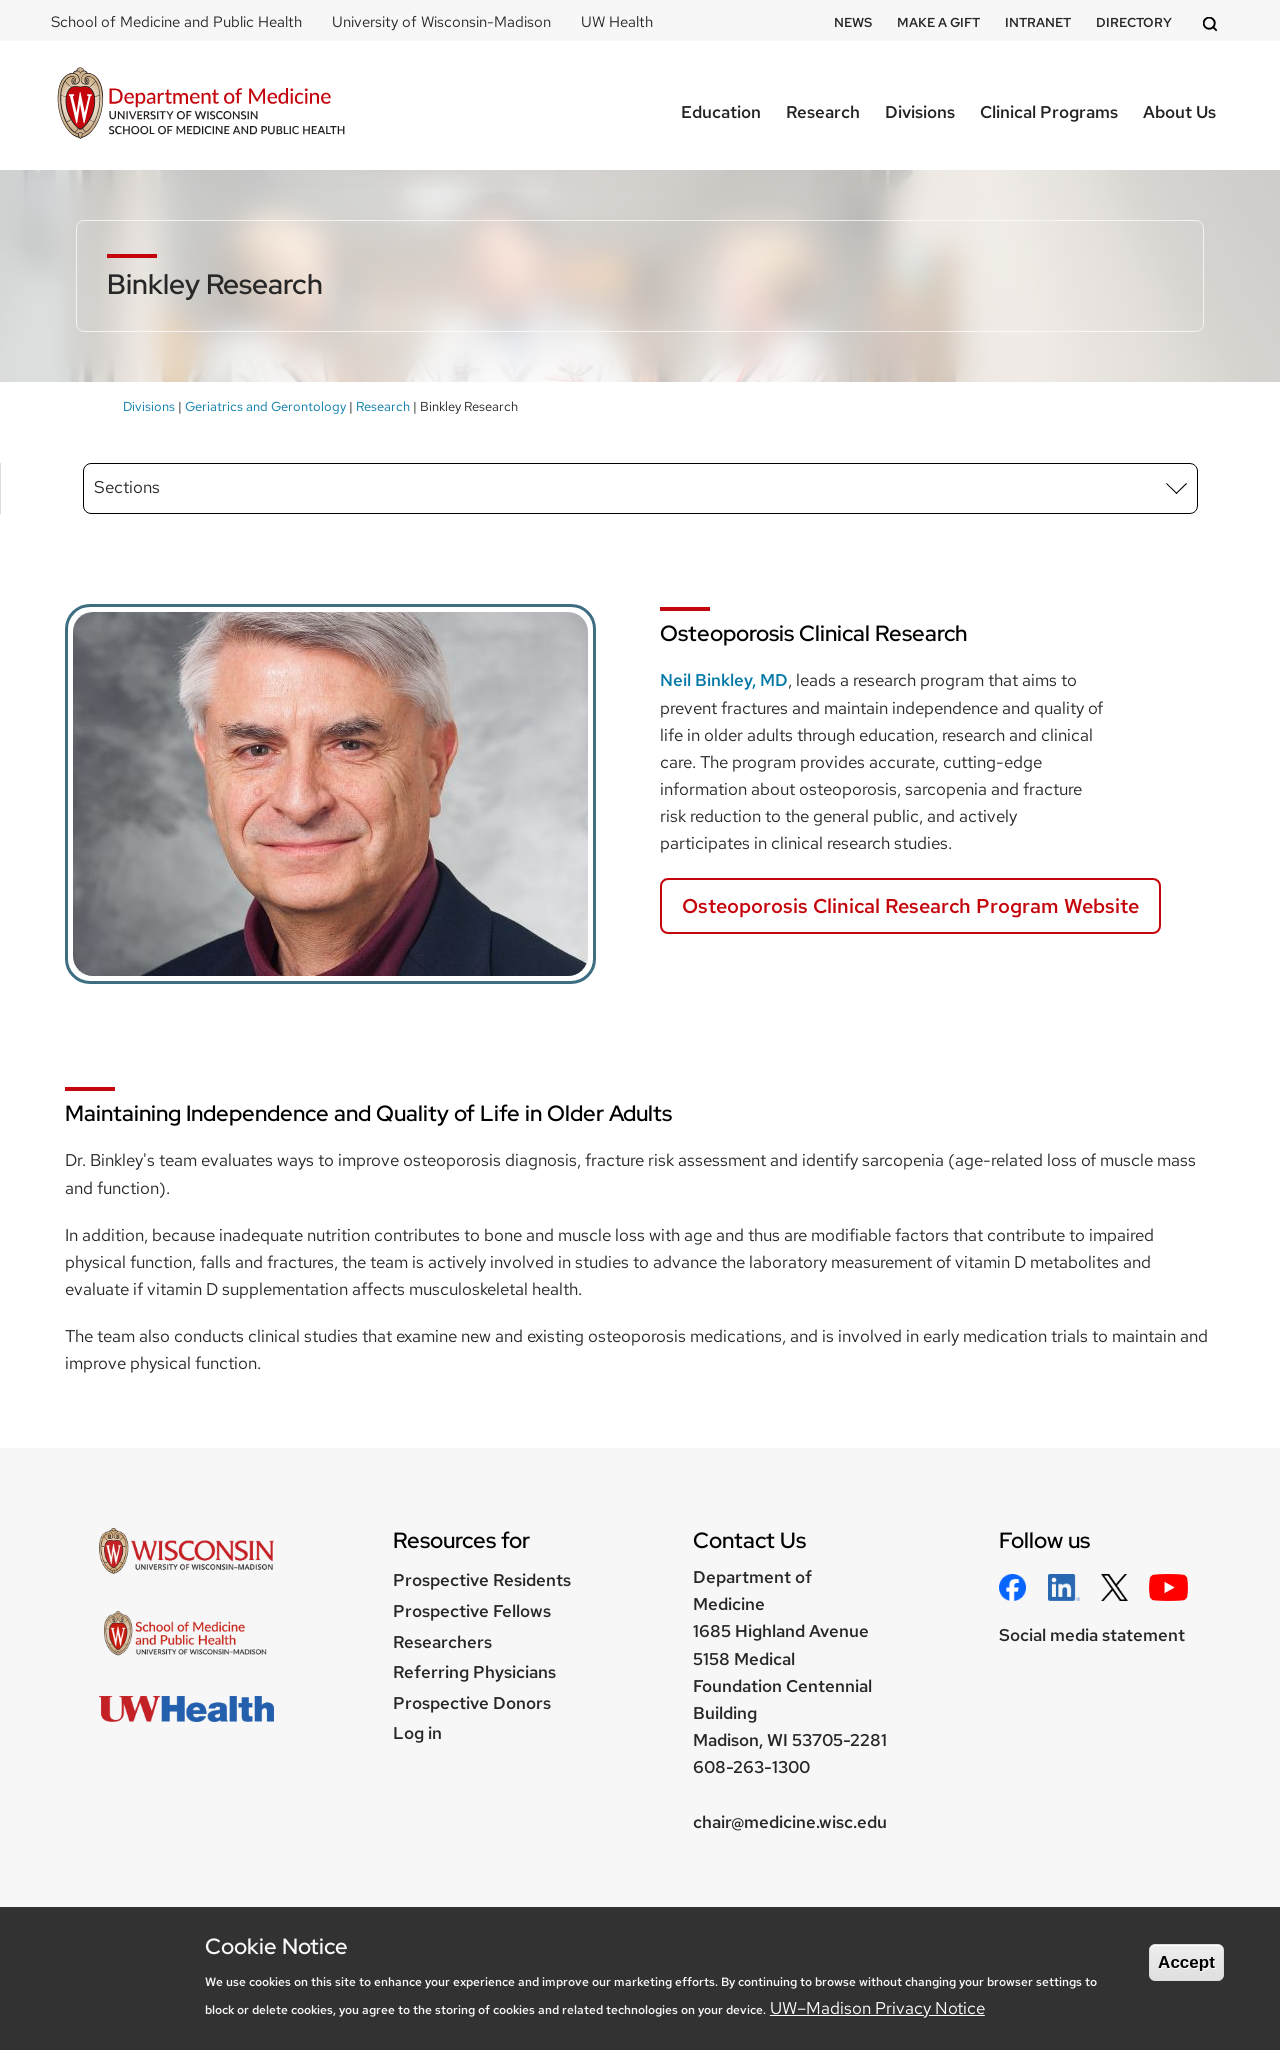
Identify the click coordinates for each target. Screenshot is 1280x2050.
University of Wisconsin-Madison (441, 22)
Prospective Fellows (472, 1611)
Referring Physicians (474, 1672)
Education (721, 112)
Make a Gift (938, 22)
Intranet (1038, 22)
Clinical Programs (1049, 112)
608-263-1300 (751, 1767)
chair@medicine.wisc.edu (790, 1822)
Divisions (920, 112)
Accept (1186, 1962)
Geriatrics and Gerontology (265, 406)
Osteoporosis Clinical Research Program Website (910, 906)
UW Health (617, 22)
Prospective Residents (482, 1580)
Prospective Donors (472, 1703)
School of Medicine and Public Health (176, 22)
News (853, 22)
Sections (127, 487)
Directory (1134, 22)
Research (823, 112)
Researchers (442, 1642)
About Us (1179, 112)
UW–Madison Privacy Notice (877, 2008)
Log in (417, 1733)
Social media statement (1092, 1635)
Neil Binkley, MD (724, 680)
